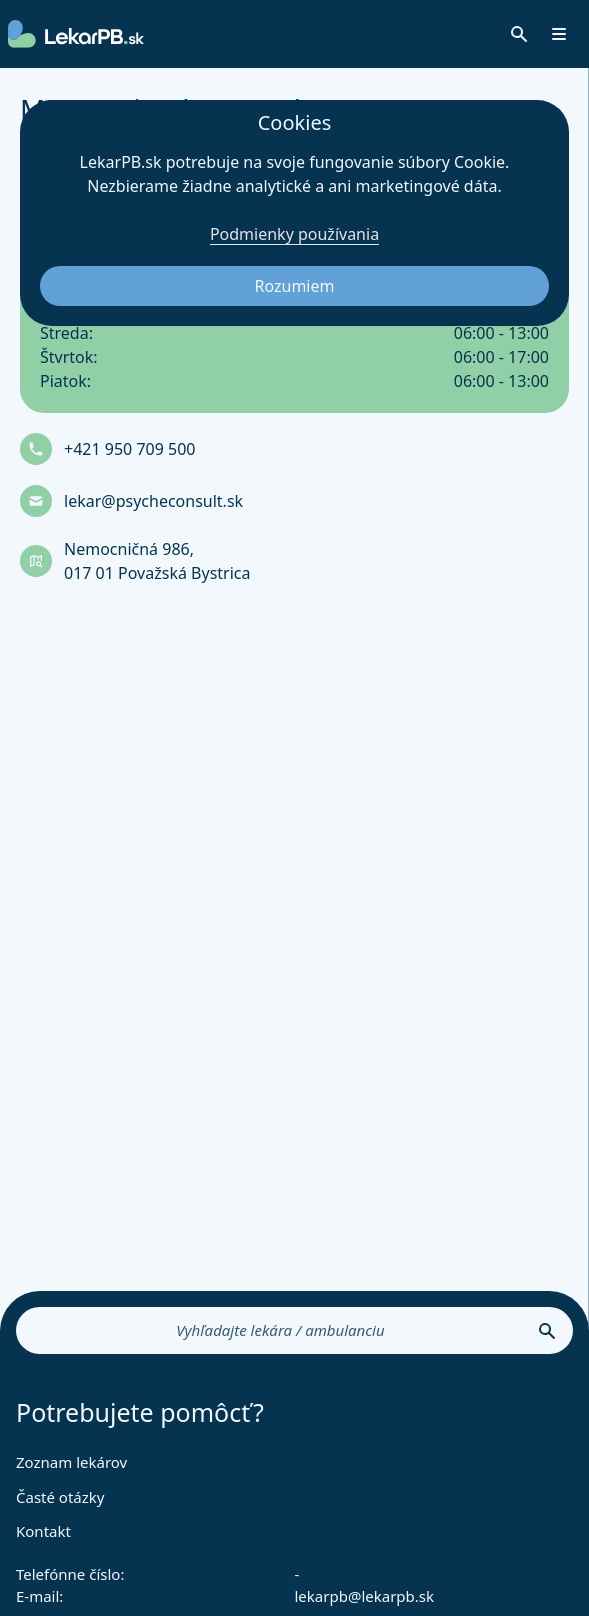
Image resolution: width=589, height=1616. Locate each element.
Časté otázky (60, 1497)
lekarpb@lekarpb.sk (365, 1596)
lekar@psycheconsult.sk (153, 501)
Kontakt (43, 1531)
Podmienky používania (294, 234)
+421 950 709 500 (129, 449)
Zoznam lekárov (71, 1462)
